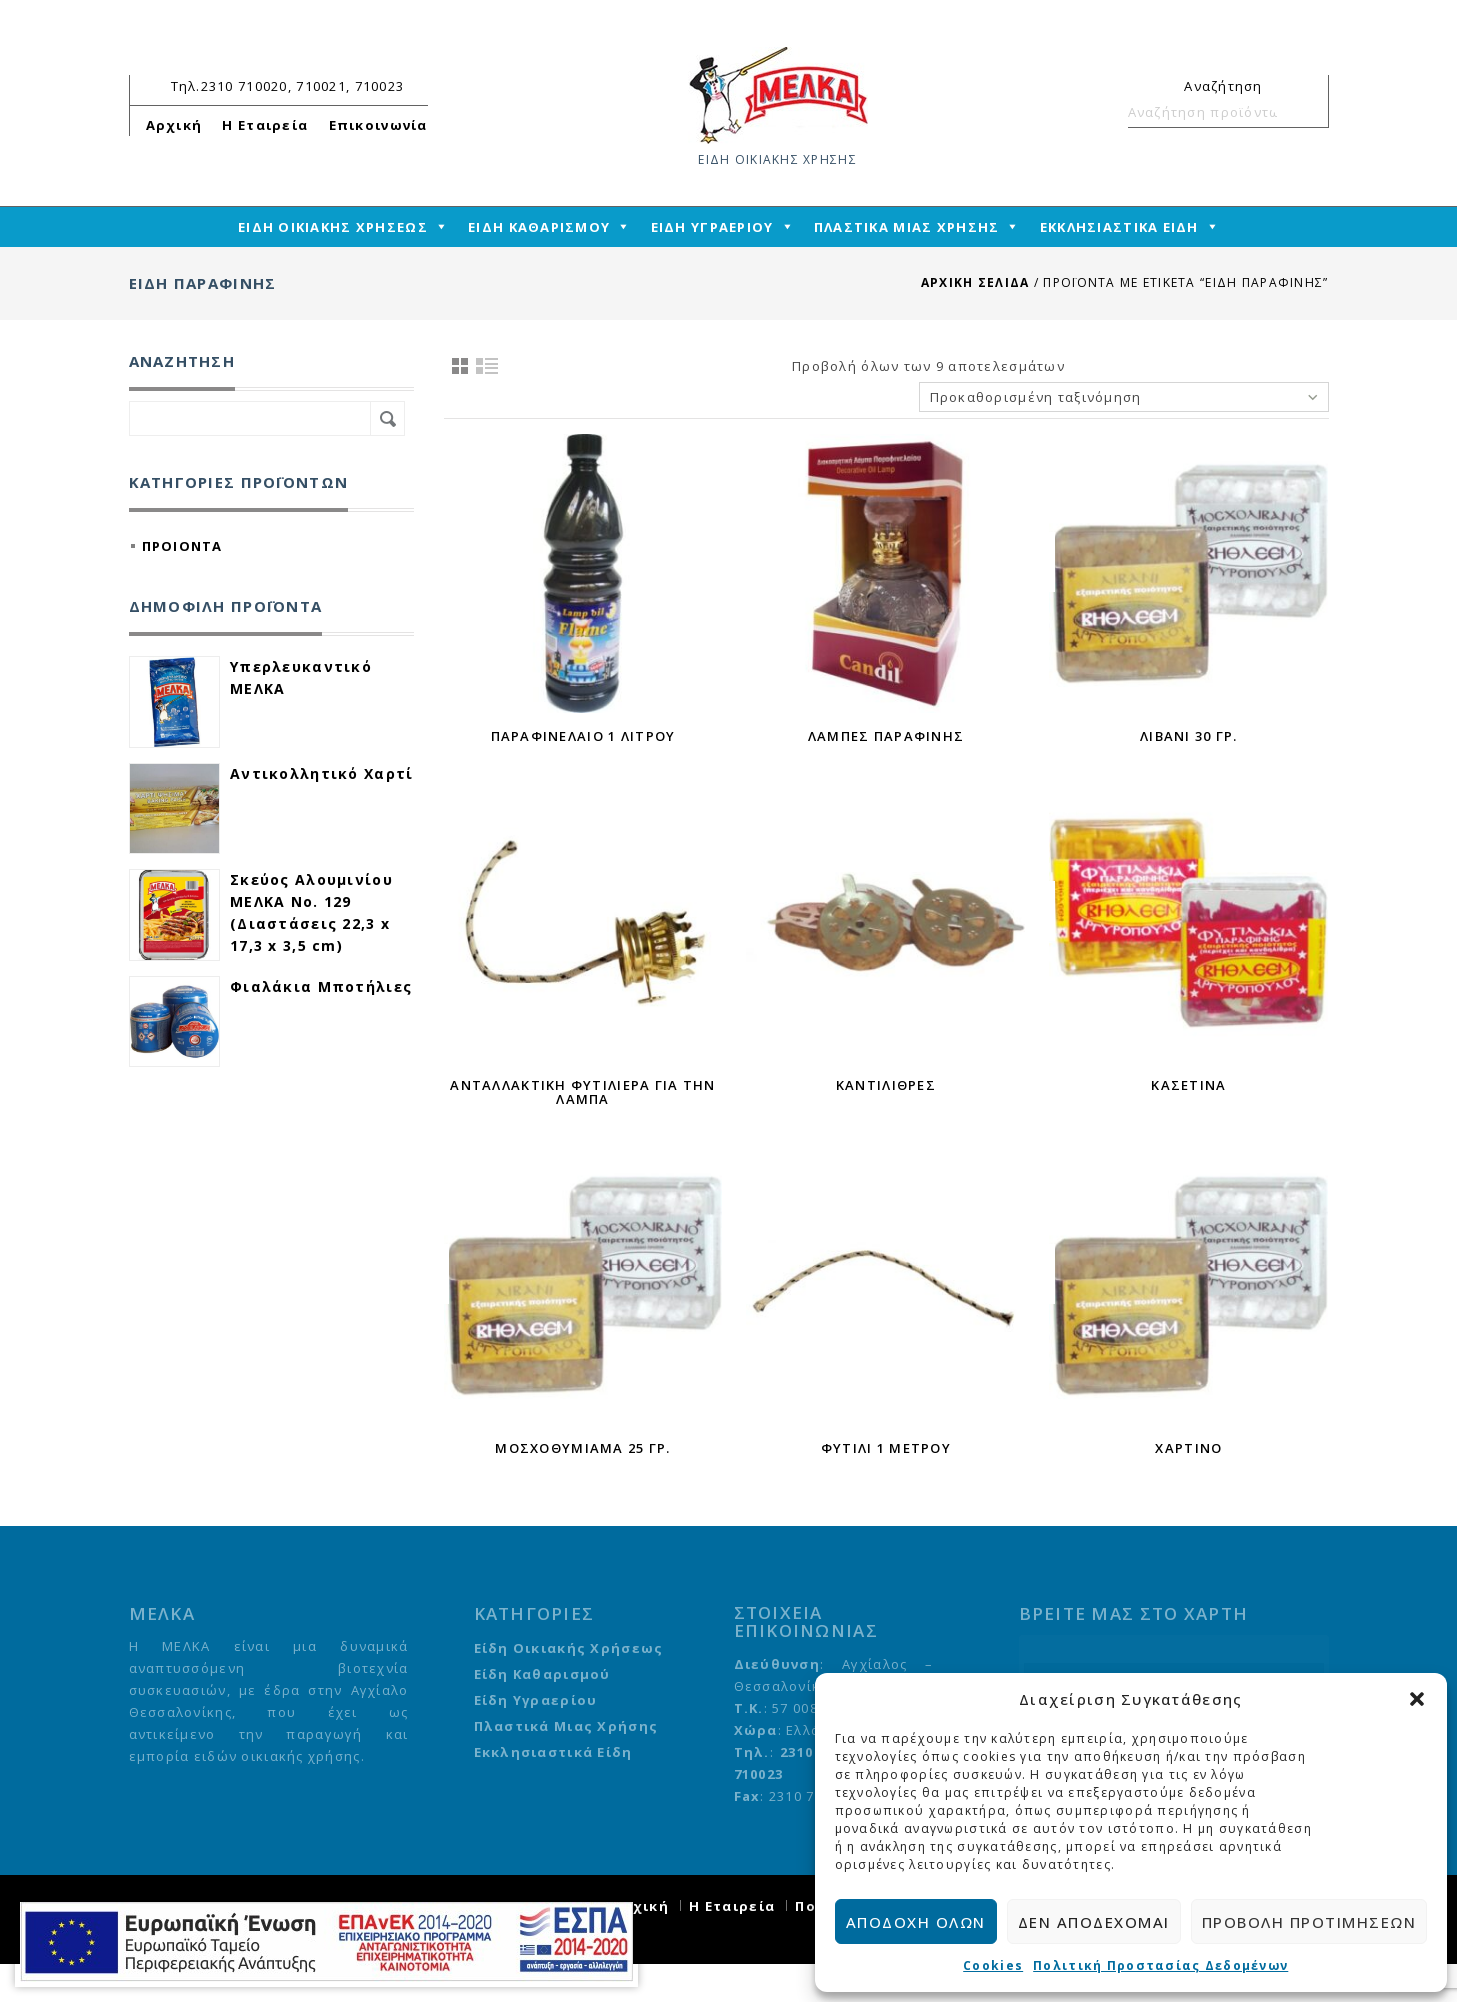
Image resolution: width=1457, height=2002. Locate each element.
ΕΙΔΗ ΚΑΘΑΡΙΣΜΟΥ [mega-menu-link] (539, 227)
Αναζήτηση (1305, 112)
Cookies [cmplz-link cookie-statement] (993, 1965)
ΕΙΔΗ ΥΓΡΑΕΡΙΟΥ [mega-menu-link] (712, 227)
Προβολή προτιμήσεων (1309, 1922)
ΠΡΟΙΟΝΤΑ (182, 546)
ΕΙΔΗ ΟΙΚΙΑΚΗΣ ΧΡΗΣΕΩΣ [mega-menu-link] (333, 227)
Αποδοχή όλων (916, 1922)
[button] (1417, 1699)
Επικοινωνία (378, 125)
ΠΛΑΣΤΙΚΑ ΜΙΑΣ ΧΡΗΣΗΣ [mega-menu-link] (907, 227)
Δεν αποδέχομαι (1094, 1922)
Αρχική (174, 125)
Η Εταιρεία (265, 125)
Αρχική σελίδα (975, 282)
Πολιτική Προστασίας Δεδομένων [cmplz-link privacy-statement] (1160, 1965)
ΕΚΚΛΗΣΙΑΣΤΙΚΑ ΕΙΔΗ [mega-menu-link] (1119, 227)
